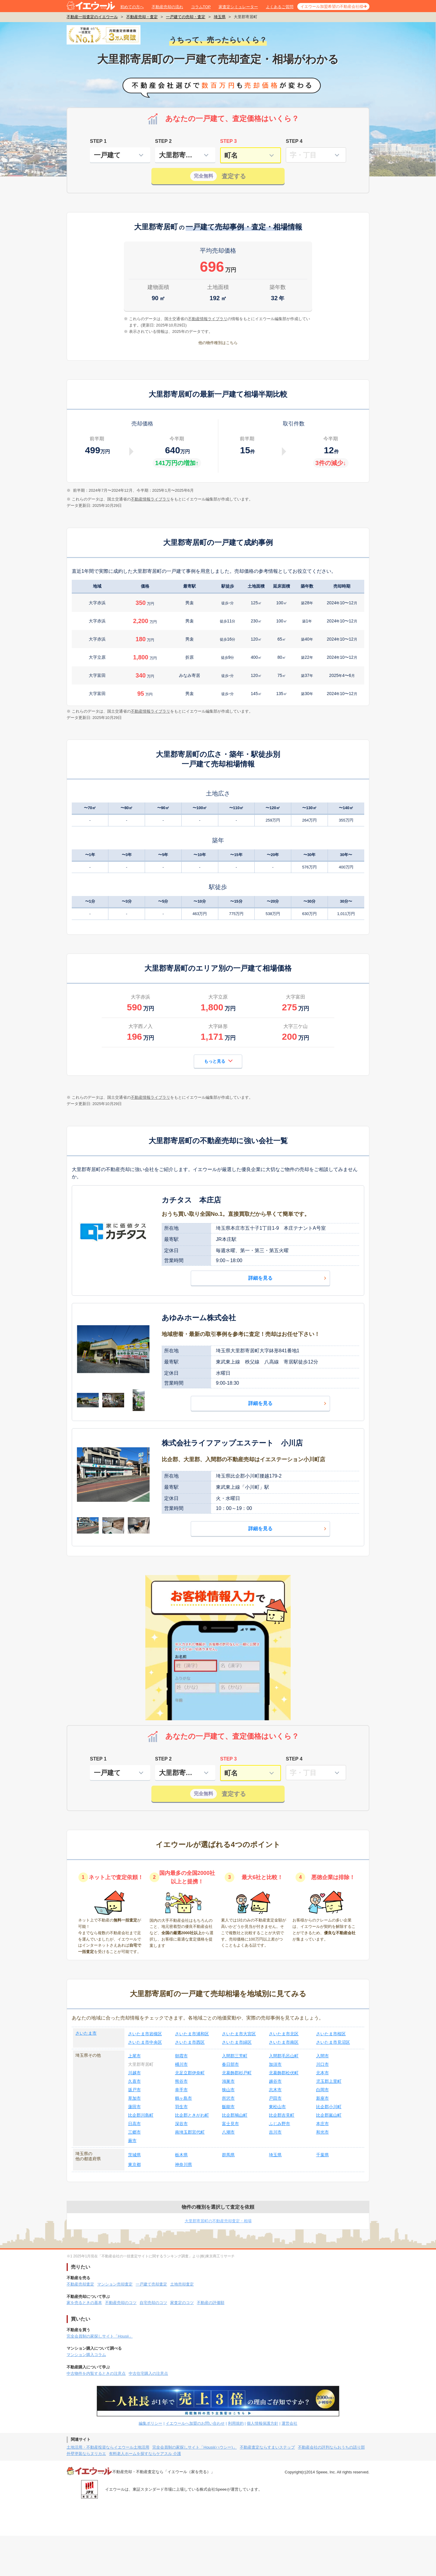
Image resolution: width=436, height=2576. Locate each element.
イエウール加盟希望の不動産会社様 (331, 6)
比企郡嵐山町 (329, 2115)
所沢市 (228, 2098)
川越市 (134, 2072)
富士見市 (230, 2123)
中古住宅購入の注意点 (148, 2373)
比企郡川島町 (141, 2115)
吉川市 (275, 2132)
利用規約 (236, 2423)
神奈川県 (183, 2164)
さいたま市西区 (190, 2042)
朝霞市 (181, 2055)
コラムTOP (201, 7)
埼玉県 (220, 17)
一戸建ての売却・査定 (185, 17)
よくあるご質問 (279, 7)
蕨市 (132, 2140)
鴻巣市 (228, 2081)
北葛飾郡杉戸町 (237, 2072)
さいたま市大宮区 (239, 2033)
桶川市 (181, 2064)
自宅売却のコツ (153, 2302)
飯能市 (228, 2106)
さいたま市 (86, 2033)
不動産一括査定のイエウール (92, 17)
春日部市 (230, 2064)
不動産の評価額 (210, 2302)
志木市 (275, 2089)
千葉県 (322, 2154)
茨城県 (134, 2154)
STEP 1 (98, 141)
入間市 (322, 2055)
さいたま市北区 (284, 2033)
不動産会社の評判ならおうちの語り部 (331, 2447)
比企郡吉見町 (281, 2115)
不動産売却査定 (80, 2284)
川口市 (322, 2064)
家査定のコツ (182, 2302)
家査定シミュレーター (238, 7)
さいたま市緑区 (237, 2042)
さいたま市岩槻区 (145, 2033)
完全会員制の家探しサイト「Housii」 (100, 2336)
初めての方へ (132, 7)
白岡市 (322, 2089)
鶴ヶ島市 (183, 2098)
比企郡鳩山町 (234, 2115)
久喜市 (134, 2081)
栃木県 (181, 2154)
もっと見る (218, 1061)
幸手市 (181, 2089)
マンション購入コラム (86, 2354)
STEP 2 (163, 141)
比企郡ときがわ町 (192, 2115)
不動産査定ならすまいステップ (267, 2447)
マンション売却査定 (115, 2284)
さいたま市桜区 (331, 2033)
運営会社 (289, 2423)
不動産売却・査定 (142, 17)
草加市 (134, 2098)
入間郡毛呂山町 (284, 2055)
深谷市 (181, 2123)
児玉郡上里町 (329, 2081)
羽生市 (181, 2106)
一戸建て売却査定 (151, 2284)
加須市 (275, 2064)
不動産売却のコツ (121, 2302)
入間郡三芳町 (234, 2055)
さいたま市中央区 (145, 2042)
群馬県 (228, 2154)
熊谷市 (181, 2081)
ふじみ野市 (279, 2123)
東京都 (134, 2164)
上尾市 (134, 2055)
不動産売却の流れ (167, 7)
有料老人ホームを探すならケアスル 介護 (145, 2453)
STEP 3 (228, 141)
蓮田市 (134, 2106)
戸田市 (275, 2098)
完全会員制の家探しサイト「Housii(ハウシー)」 (194, 2447)
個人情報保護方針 (262, 2423)
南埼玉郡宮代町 (190, 2132)
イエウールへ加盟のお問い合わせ (195, 2423)
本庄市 (322, 2123)
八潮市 (228, 2132)
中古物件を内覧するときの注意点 (96, 2373)
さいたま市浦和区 (192, 2033)
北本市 (322, 2072)
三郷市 (134, 2132)
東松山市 (277, 2106)
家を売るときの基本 (84, 2302)
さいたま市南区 (284, 2042)
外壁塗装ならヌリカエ (86, 2453)
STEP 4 (294, 141)
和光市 (322, 2132)
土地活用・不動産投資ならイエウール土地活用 (108, 2447)
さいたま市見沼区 (333, 2042)
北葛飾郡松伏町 (284, 2072)
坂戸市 (134, 2089)
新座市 (322, 2098)
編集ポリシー (150, 2423)
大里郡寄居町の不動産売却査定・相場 (218, 2221)
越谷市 (275, 2081)
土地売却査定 (182, 2284)
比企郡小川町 (329, 2106)
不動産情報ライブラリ (150, 499)
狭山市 (228, 2089)
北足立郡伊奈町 (190, 2072)
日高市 (134, 2123)
